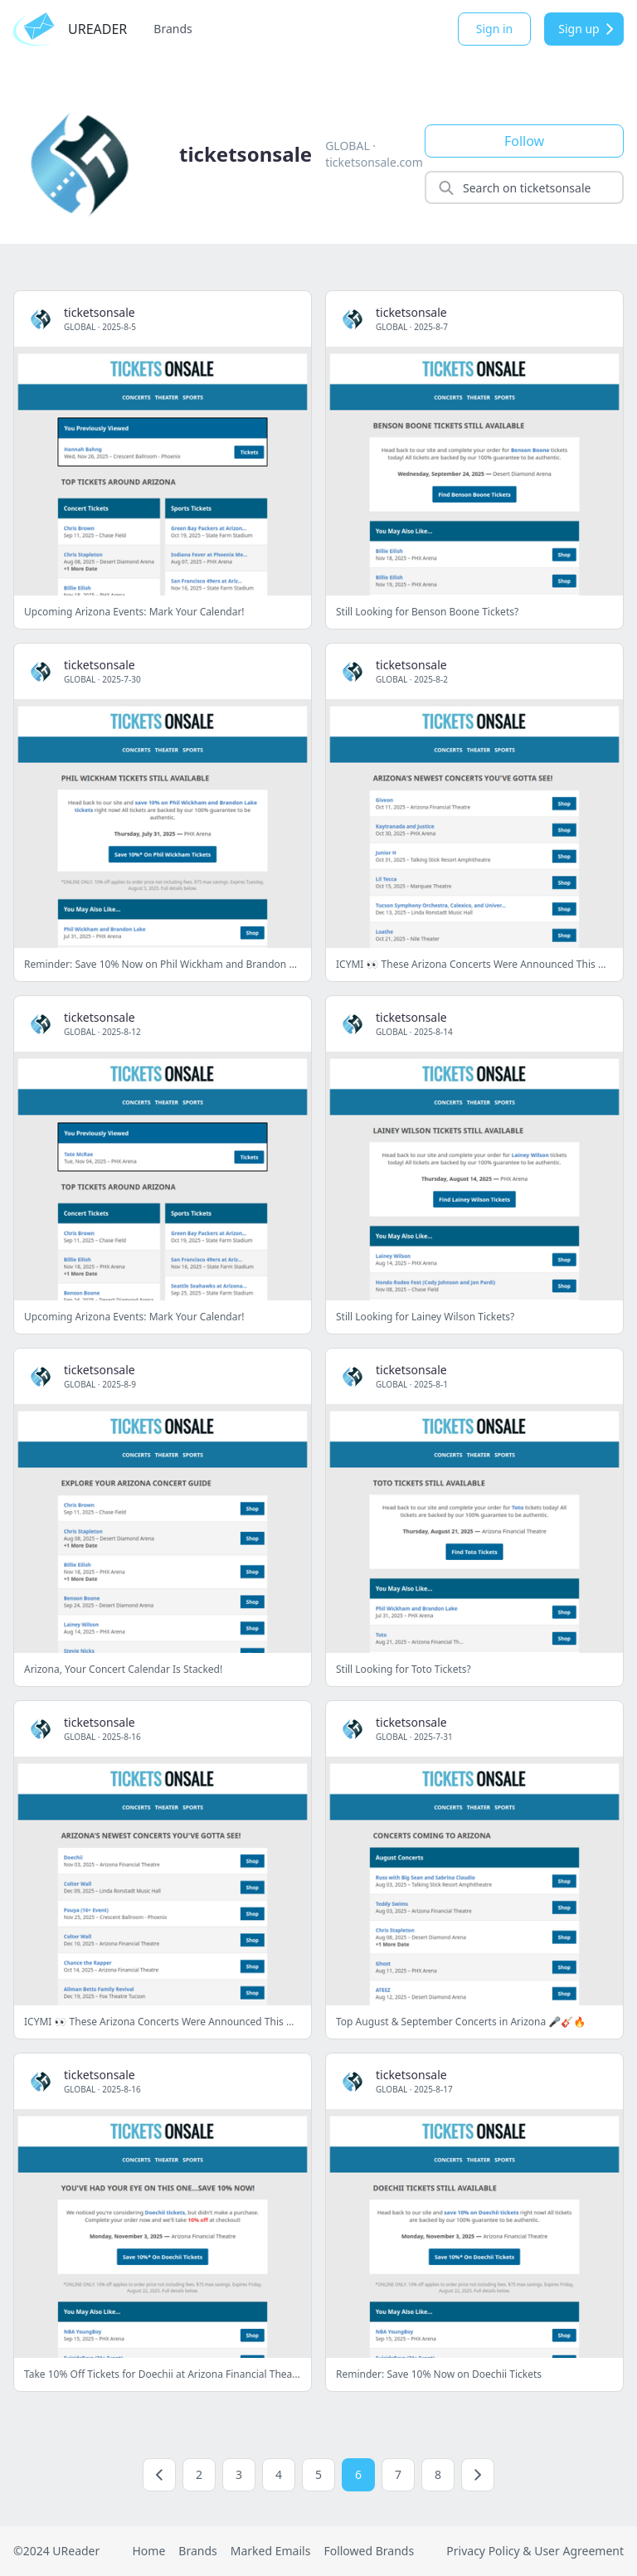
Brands (172, 28)
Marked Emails (271, 2551)
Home (148, 2551)
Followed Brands (368, 2551)
